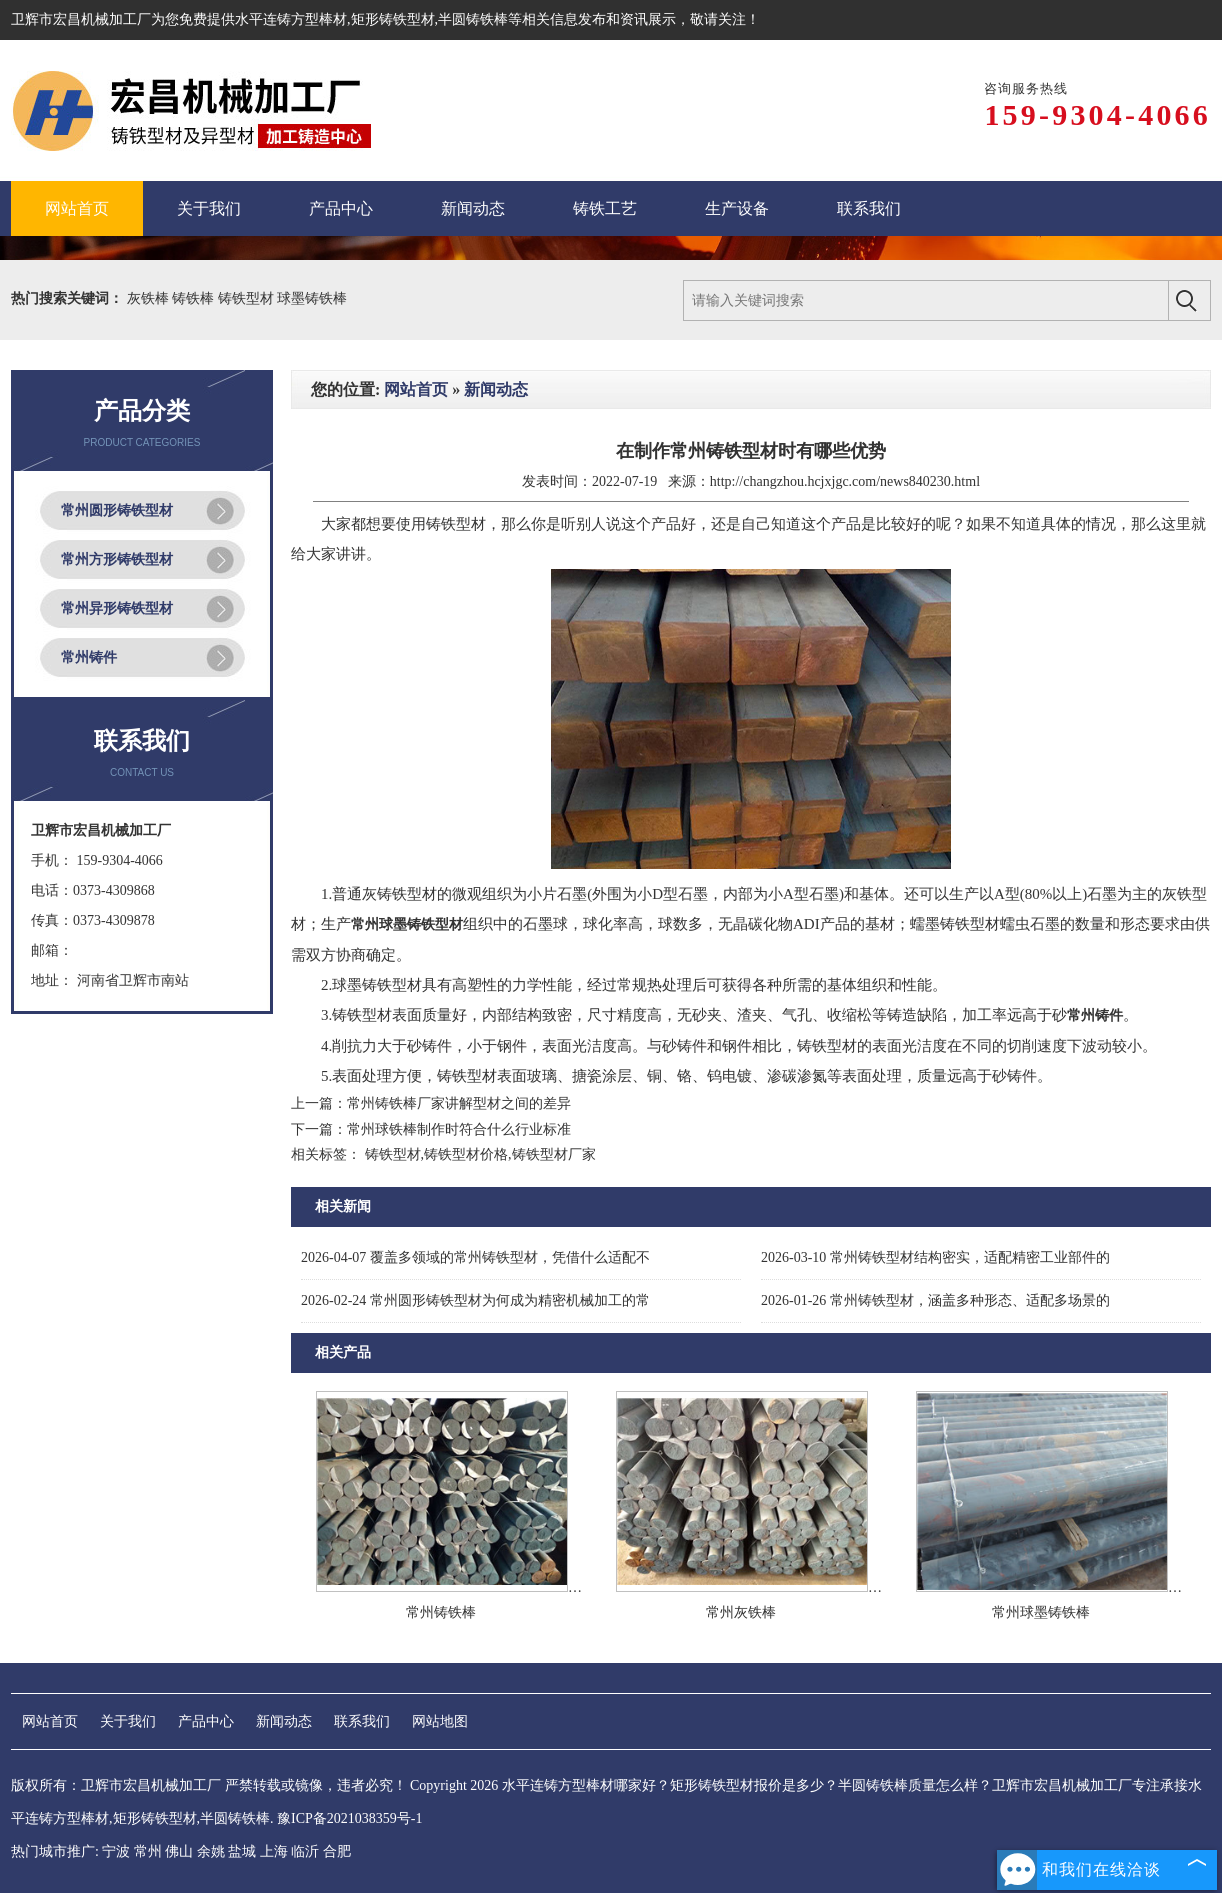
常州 (148, 1851)
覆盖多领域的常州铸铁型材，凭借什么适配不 (475, 1257)
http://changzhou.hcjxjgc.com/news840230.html (845, 481)
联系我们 (362, 1721)
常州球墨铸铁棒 (1041, 1612)
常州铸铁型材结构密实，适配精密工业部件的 (935, 1257)
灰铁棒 (150, 298)
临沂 (305, 1851)
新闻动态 (496, 389)
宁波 (116, 1851)
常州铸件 (89, 657)
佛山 (179, 1851)
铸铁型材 (248, 298)
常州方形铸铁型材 (117, 559)
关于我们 (128, 1721)
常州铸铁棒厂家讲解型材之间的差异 (459, 1103)
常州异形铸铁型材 (117, 608)
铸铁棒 (195, 298)
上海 (274, 1851)
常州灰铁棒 (741, 1612)
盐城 (242, 1851)
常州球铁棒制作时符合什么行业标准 (459, 1129)
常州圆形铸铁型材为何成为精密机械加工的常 (475, 1300)
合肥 (337, 1851)
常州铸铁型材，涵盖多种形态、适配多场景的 (935, 1300)
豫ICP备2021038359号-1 (349, 1818)
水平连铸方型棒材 (291, 19)
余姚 (211, 1851)
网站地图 (440, 1721)
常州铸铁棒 (441, 1612)
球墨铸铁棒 (312, 298)
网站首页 (416, 389)
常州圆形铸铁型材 (117, 510)
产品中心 (206, 1721)
